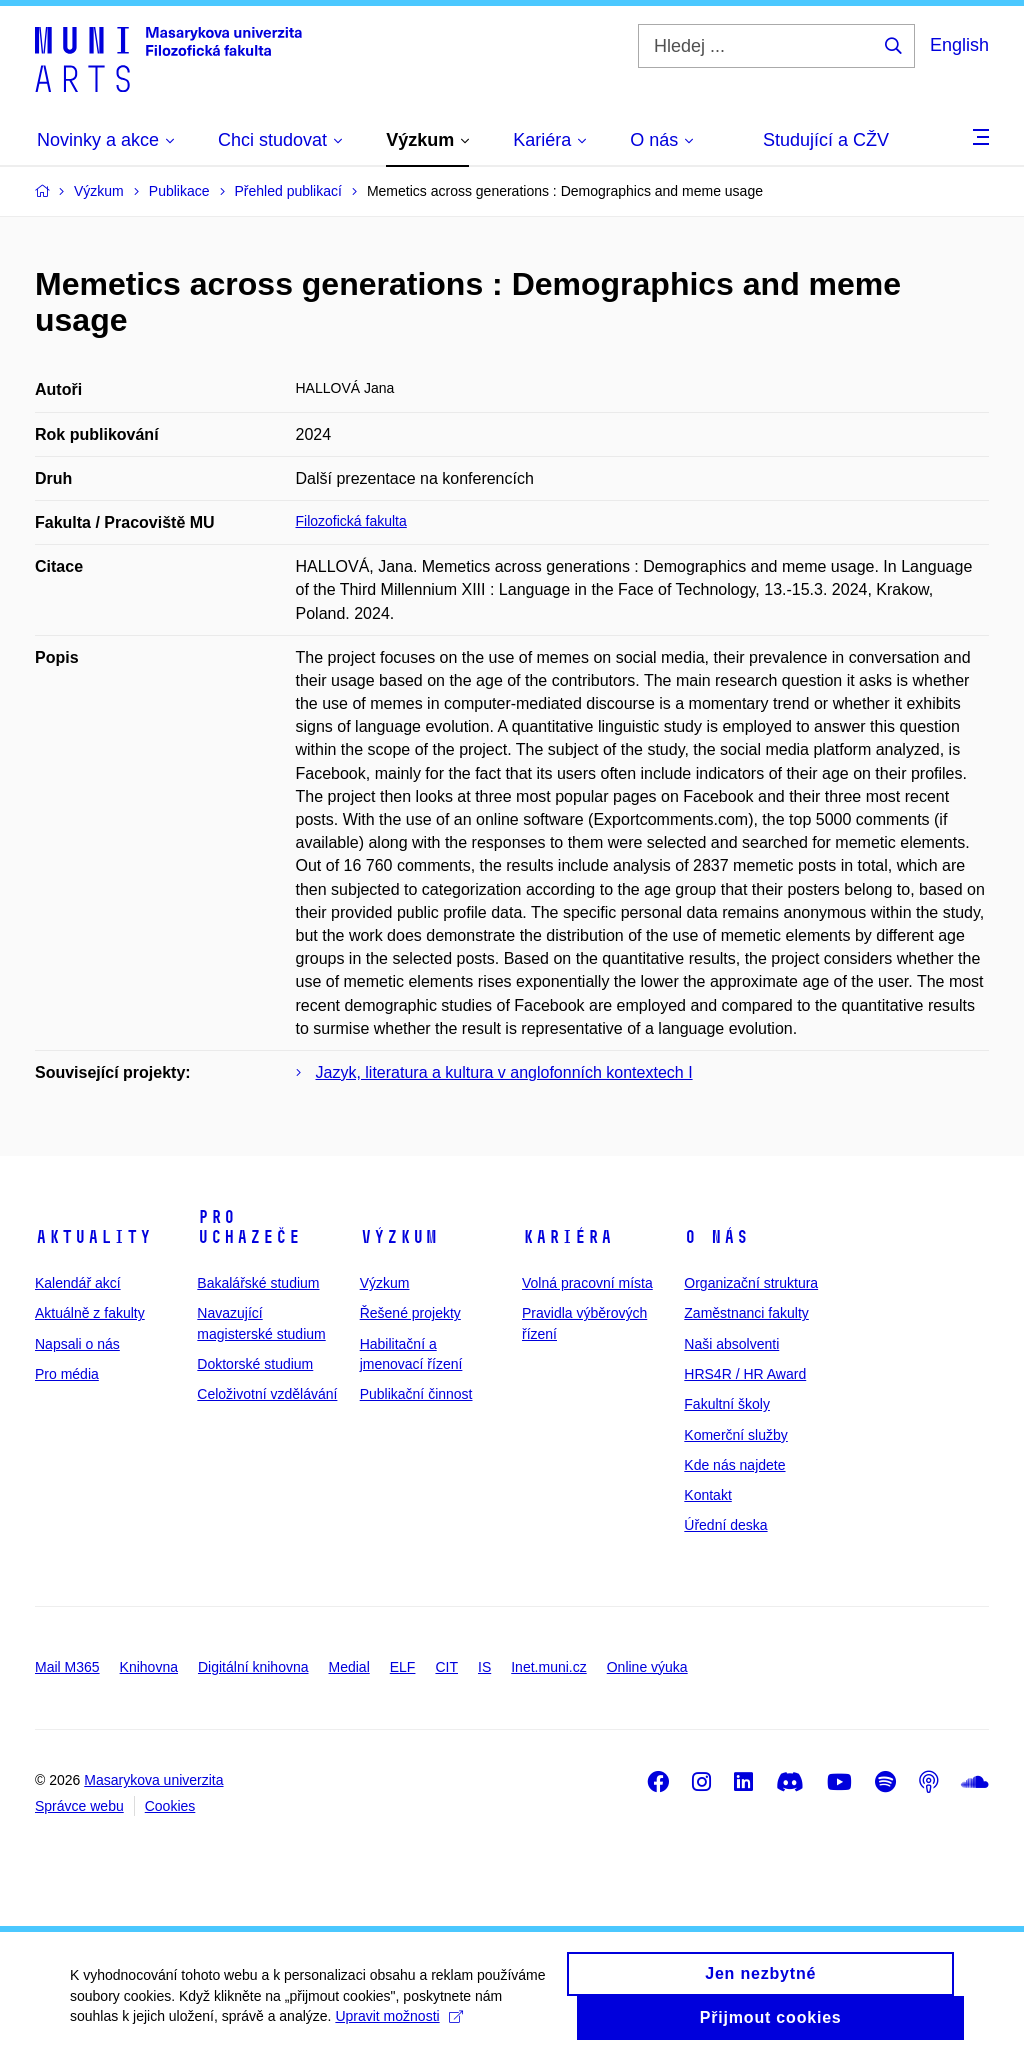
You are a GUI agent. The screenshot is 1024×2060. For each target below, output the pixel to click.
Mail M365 (67, 1667)
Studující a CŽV (826, 140)
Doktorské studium (255, 1364)
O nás (716, 1237)
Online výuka (647, 1667)
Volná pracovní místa (587, 1283)
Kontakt (707, 1495)
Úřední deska (725, 1525)
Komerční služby (735, 1435)
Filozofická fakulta (351, 521)
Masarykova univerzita (153, 1780)
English (959, 45)
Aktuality (93, 1237)
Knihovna (149, 1667)
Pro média (67, 1374)
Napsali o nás (77, 1344)
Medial (349, 1667)
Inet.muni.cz (548, 1667)
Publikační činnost (416, 1394)
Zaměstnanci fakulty (746, 1313)
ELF (403, 1667)
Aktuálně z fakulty (90, 1313)
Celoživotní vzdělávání (267, 1394)
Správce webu (79, 1806)
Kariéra (567, 1237)
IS (484, 1667)
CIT (446, 1667)
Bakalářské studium (258, 1283)
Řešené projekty (410, 1313)
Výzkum (399, 1237)
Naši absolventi (731, 1344)
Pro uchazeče (249, 1227)
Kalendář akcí (78, 1283)
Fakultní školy (727, 1404)
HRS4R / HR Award (745, 1374)
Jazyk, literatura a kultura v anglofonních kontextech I (504, 1072)
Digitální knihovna (253, 1667)
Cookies (170, 1806)
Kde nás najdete (734, 1465)
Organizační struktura (751, 1283)
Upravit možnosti (398, 2024)
